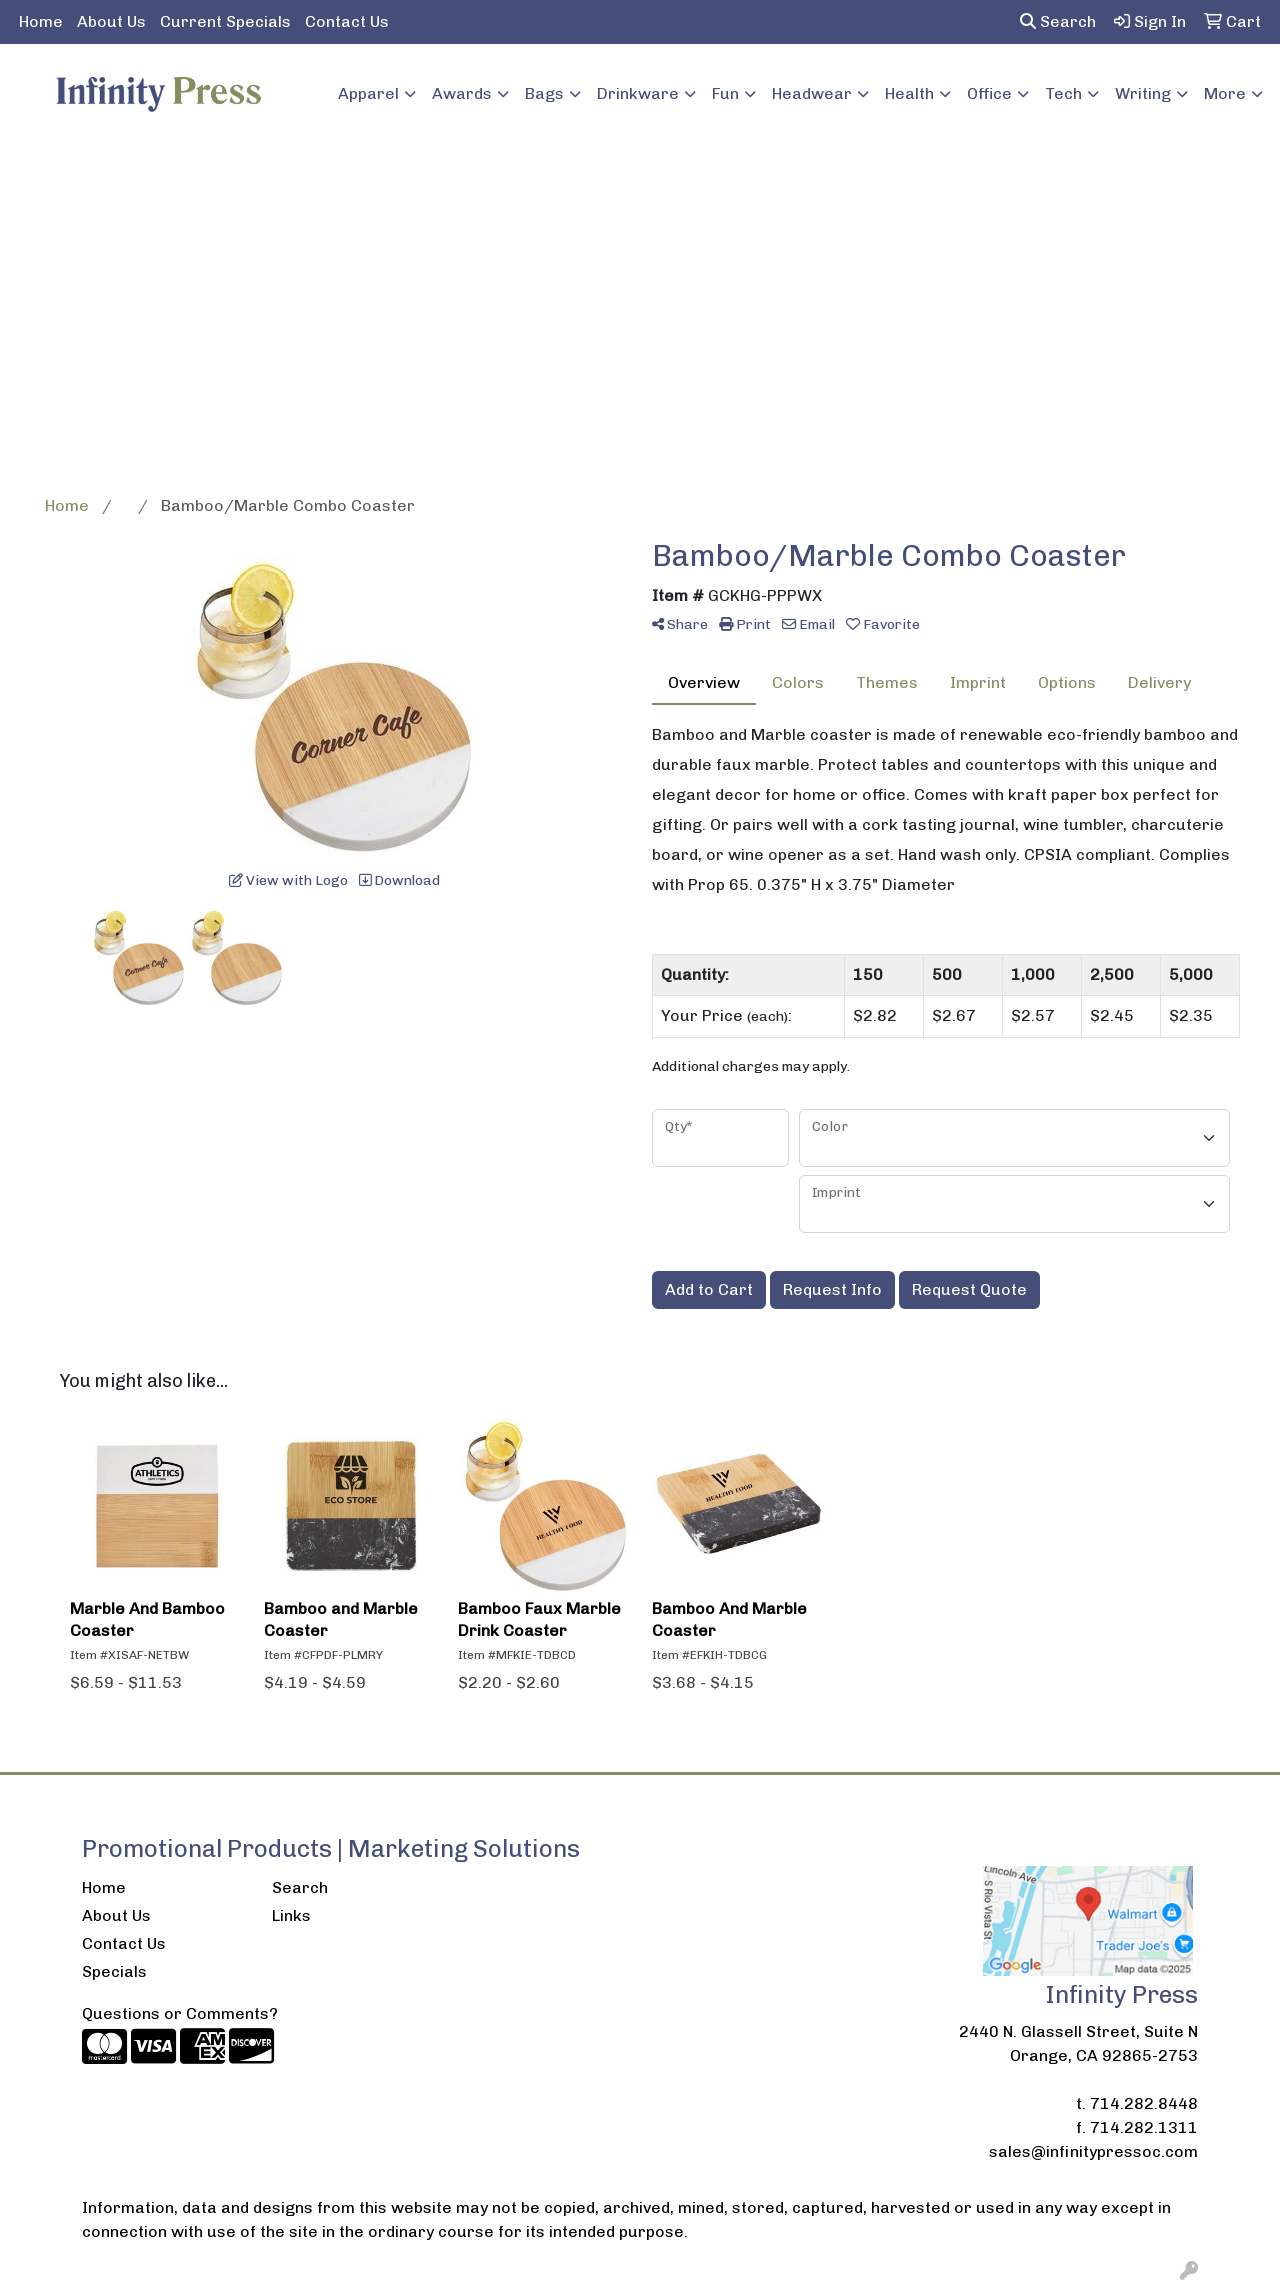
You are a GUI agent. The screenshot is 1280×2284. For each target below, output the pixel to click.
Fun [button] (725, 93)
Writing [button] (1143, 93)
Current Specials (225, 21)
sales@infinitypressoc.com (1093, 2151)
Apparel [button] (368, 93)
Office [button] (989, 93)
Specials (114, 1971)
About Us (111, 21)
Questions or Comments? (180, 2013)
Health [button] (909, 93)
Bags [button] (544, 93)
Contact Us (347, 21)
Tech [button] (1063, 93)
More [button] (1225, 93)
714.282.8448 (1144, 2103)
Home (41, 21)
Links (291, 1915)
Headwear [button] (812, 93)
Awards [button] (462, 93)
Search (1058, 21)
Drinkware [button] (638, 93)
